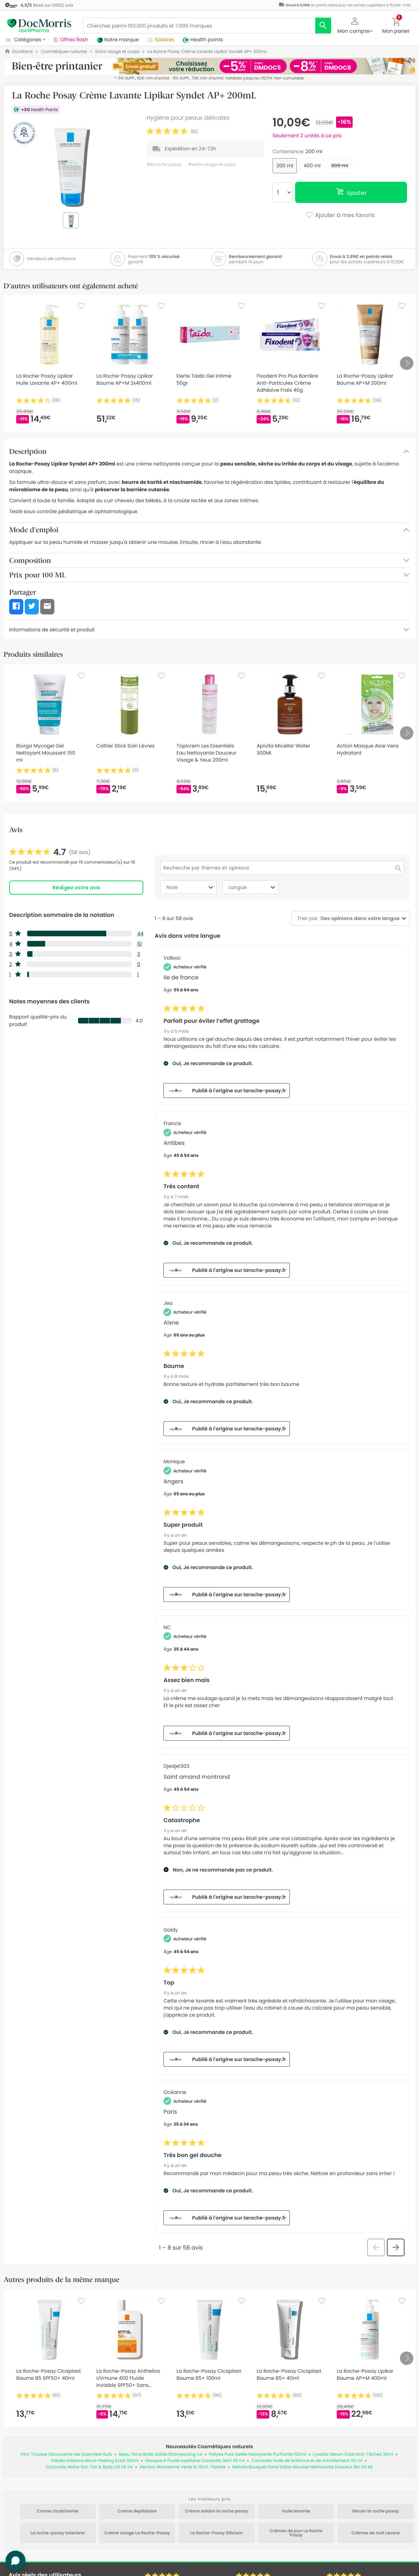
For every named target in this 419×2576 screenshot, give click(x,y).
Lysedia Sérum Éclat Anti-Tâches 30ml (353, 2454)
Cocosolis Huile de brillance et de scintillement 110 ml (307, 2461)
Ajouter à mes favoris (340, 216)
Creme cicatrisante (57, 2511)
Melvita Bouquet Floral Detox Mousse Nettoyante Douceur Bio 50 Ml (302, 2467)
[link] (50, 852)
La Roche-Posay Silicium (216, 2533)
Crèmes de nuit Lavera (375, 2533)
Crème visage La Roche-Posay (137, 2533)
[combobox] (359, 918)
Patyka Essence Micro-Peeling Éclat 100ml (94, 2461)
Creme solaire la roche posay (216, 2511)
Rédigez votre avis (76, 887)
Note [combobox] (190, 887)
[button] (355, 24)
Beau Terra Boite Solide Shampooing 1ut (161, 2454)
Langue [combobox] (252, 887)
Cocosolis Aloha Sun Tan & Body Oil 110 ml (89, 2467)
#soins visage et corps (211, 165)
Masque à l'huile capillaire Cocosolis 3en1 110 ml (195, 2461)
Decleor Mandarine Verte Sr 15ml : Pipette (182, 2467)
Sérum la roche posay (375, 2511)
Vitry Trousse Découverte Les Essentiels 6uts (66, 2454)
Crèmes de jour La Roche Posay (296, 2533)
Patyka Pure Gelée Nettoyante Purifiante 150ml (257, 2454)
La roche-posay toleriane (57, 2533)
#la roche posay (163, 165)
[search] (323, 26)
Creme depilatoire (137, 2511)
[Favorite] (81, 306)
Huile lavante (296, 2511)
